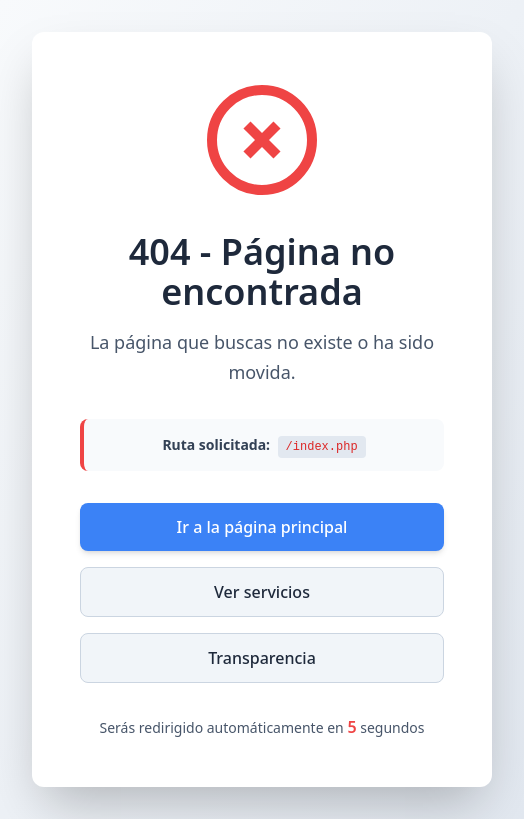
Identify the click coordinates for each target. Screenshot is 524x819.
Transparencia (262, 658)
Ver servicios (262, 592)
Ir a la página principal (262, 527)
